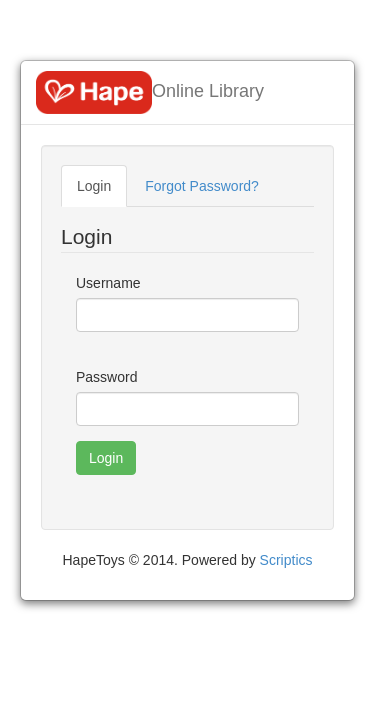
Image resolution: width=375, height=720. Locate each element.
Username (108, 283)
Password (106, 377)
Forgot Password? (202, 186)
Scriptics (286, 560)
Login (94, 186)
